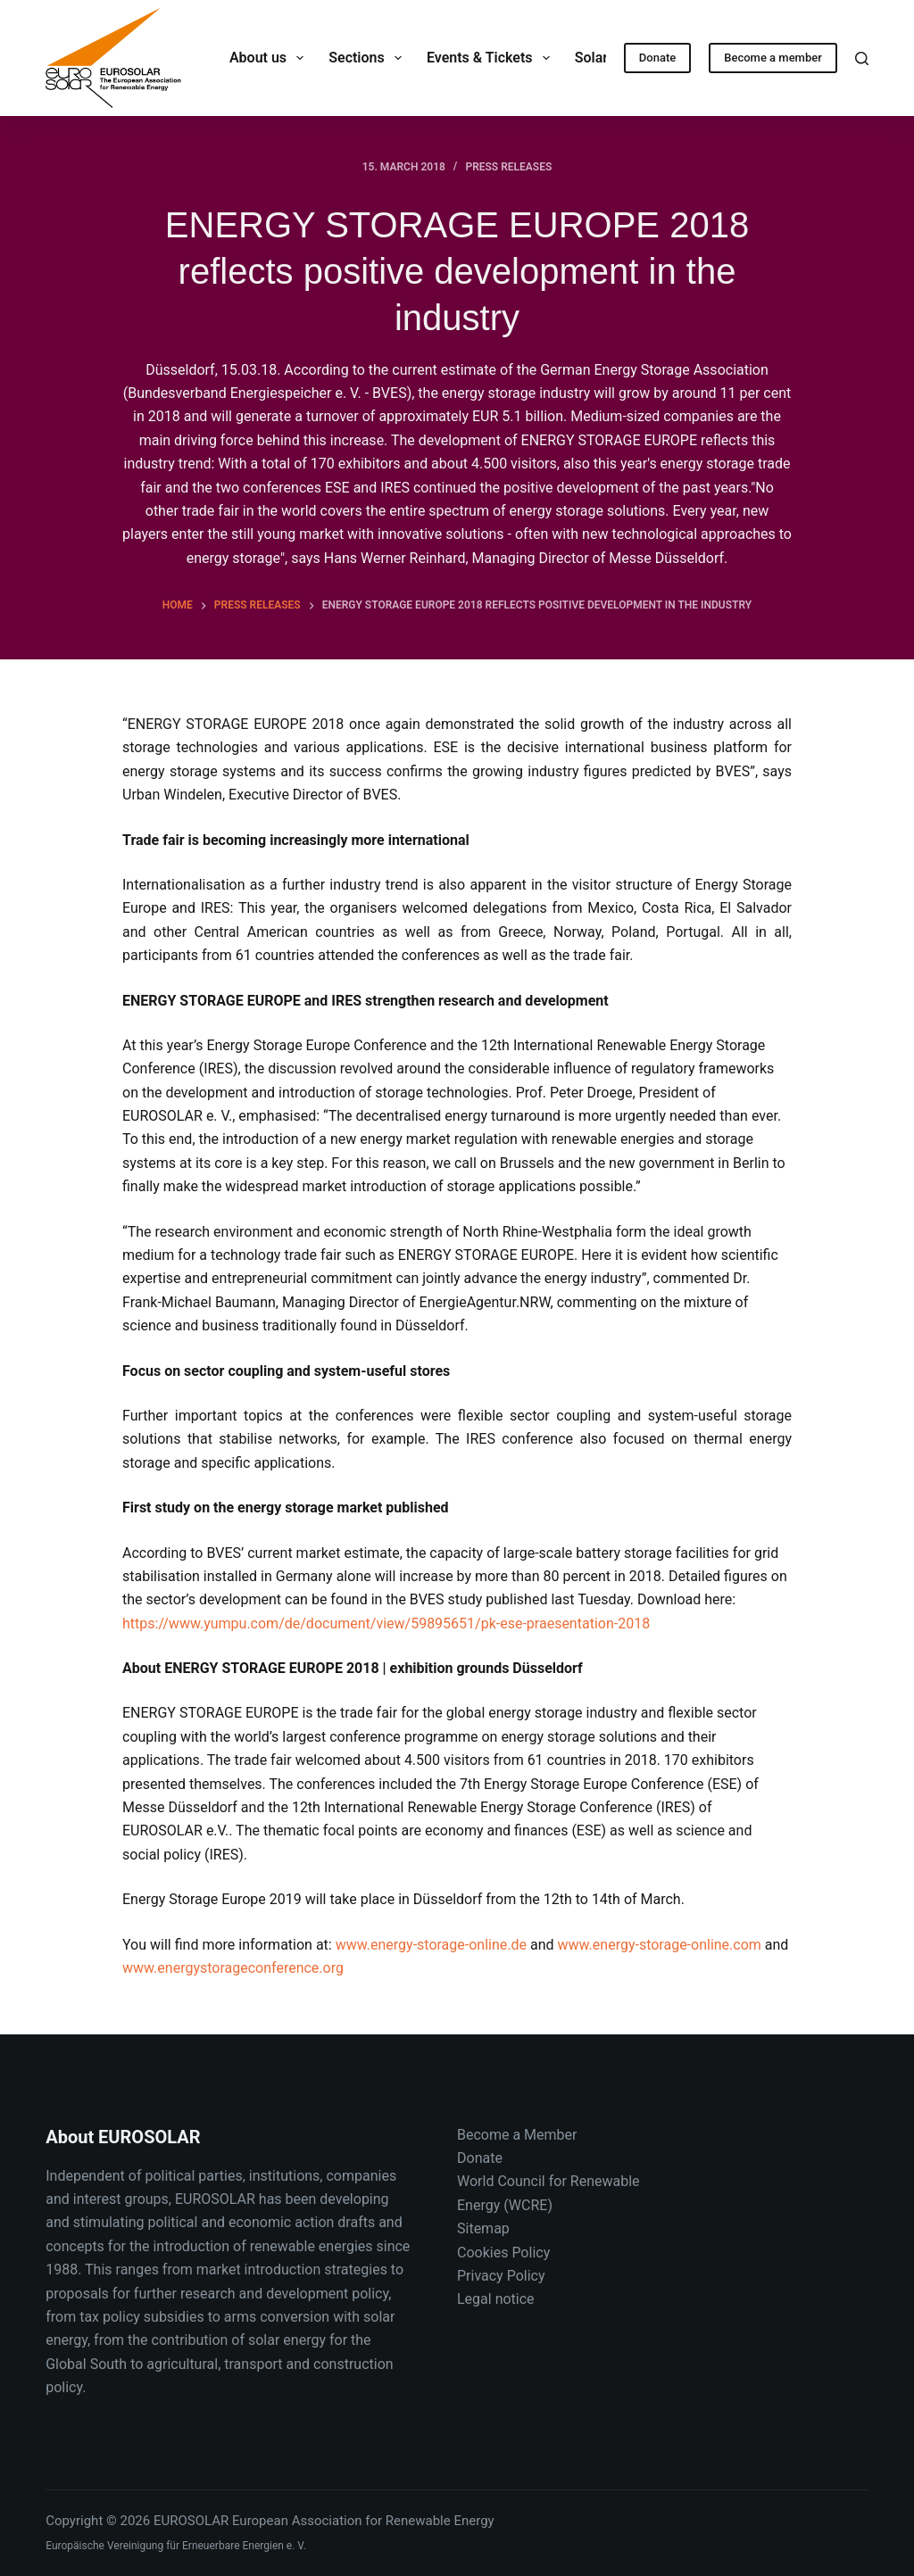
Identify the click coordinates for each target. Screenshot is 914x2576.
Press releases (508, 167)
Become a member (773, 57)
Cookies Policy (503, 2252)
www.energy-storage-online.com (659, 1944)
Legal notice (496, 2298)
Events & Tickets (492, 58)
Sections (368, 58)
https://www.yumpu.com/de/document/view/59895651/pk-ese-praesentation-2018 (386, 1623)
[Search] (861, 58)
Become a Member (517, 2134)
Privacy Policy (501, 2275)
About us (270, 58)
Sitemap (483, 2228)
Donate (657, 57)
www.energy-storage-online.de (431, 1944)
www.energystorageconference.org (233, 1967)
